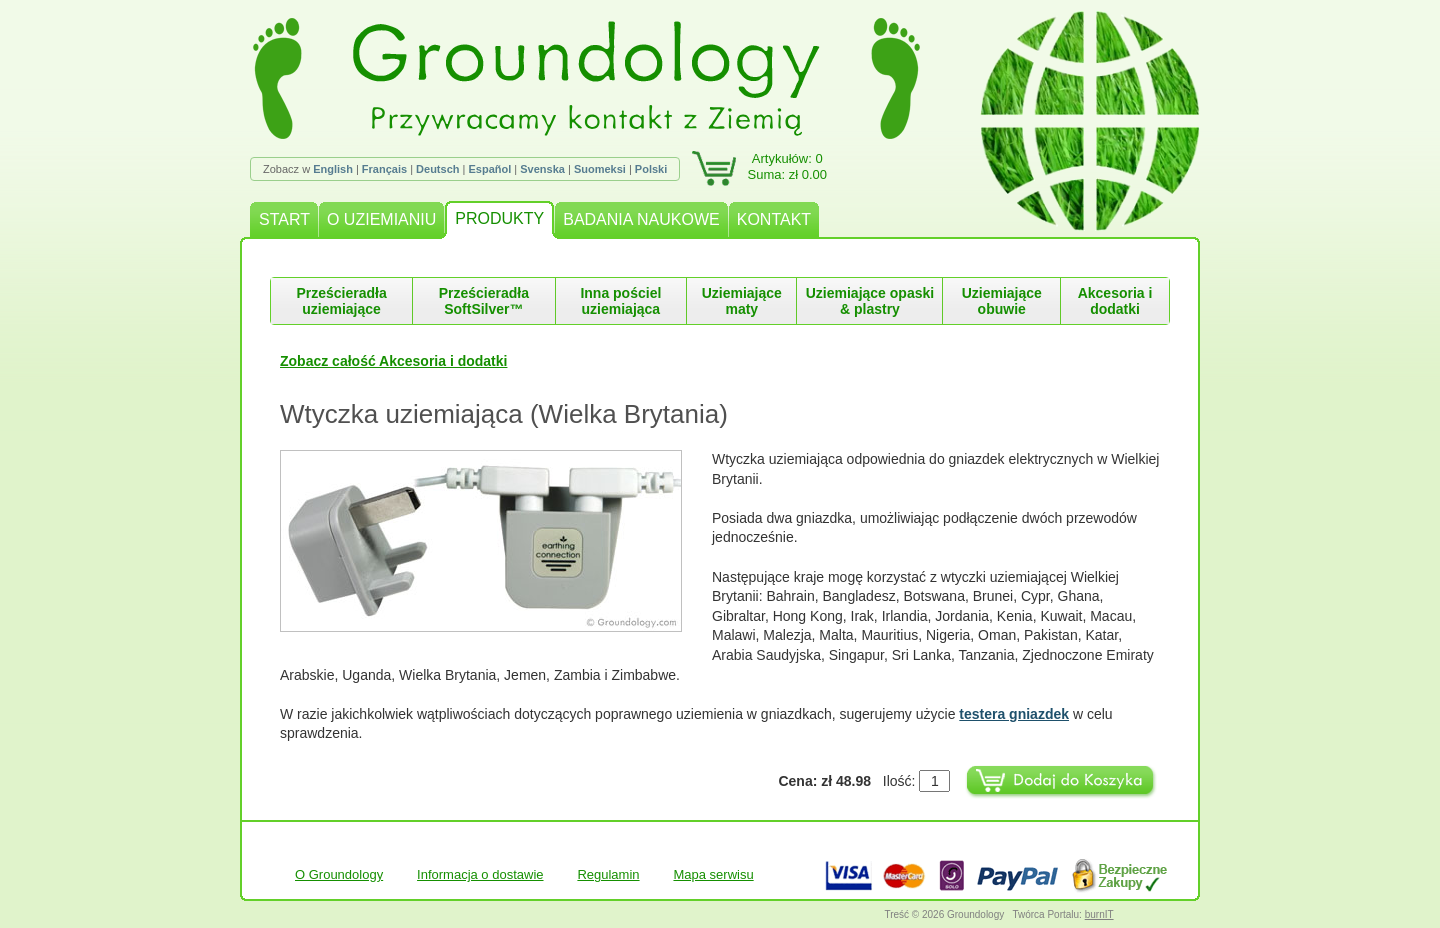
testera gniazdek (1014, 714)
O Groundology (339, 874)
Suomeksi (600, 169)
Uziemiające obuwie (1002, 301)
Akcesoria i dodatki (1115, 301)
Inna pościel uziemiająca (620, 301)
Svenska (542, 169)
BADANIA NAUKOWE (641, 219)
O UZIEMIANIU (381, 219)
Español (489, 169)
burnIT (1099, 914)
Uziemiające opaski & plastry (870, 301)
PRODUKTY (499, 218)
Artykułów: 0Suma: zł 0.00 (788, 166)
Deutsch (437, 169)
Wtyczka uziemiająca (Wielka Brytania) (504, 414)
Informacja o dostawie (480, 874)
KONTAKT (774, 219)
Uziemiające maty (742, 301)
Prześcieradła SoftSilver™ (484, 301)
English (333, 169)
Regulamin (608, 874)
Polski (651, 169)
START (284, 219)
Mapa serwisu (713, 874)
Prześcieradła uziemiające (341, 301)
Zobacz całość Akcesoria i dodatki (393, 361)
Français (384, 169)
